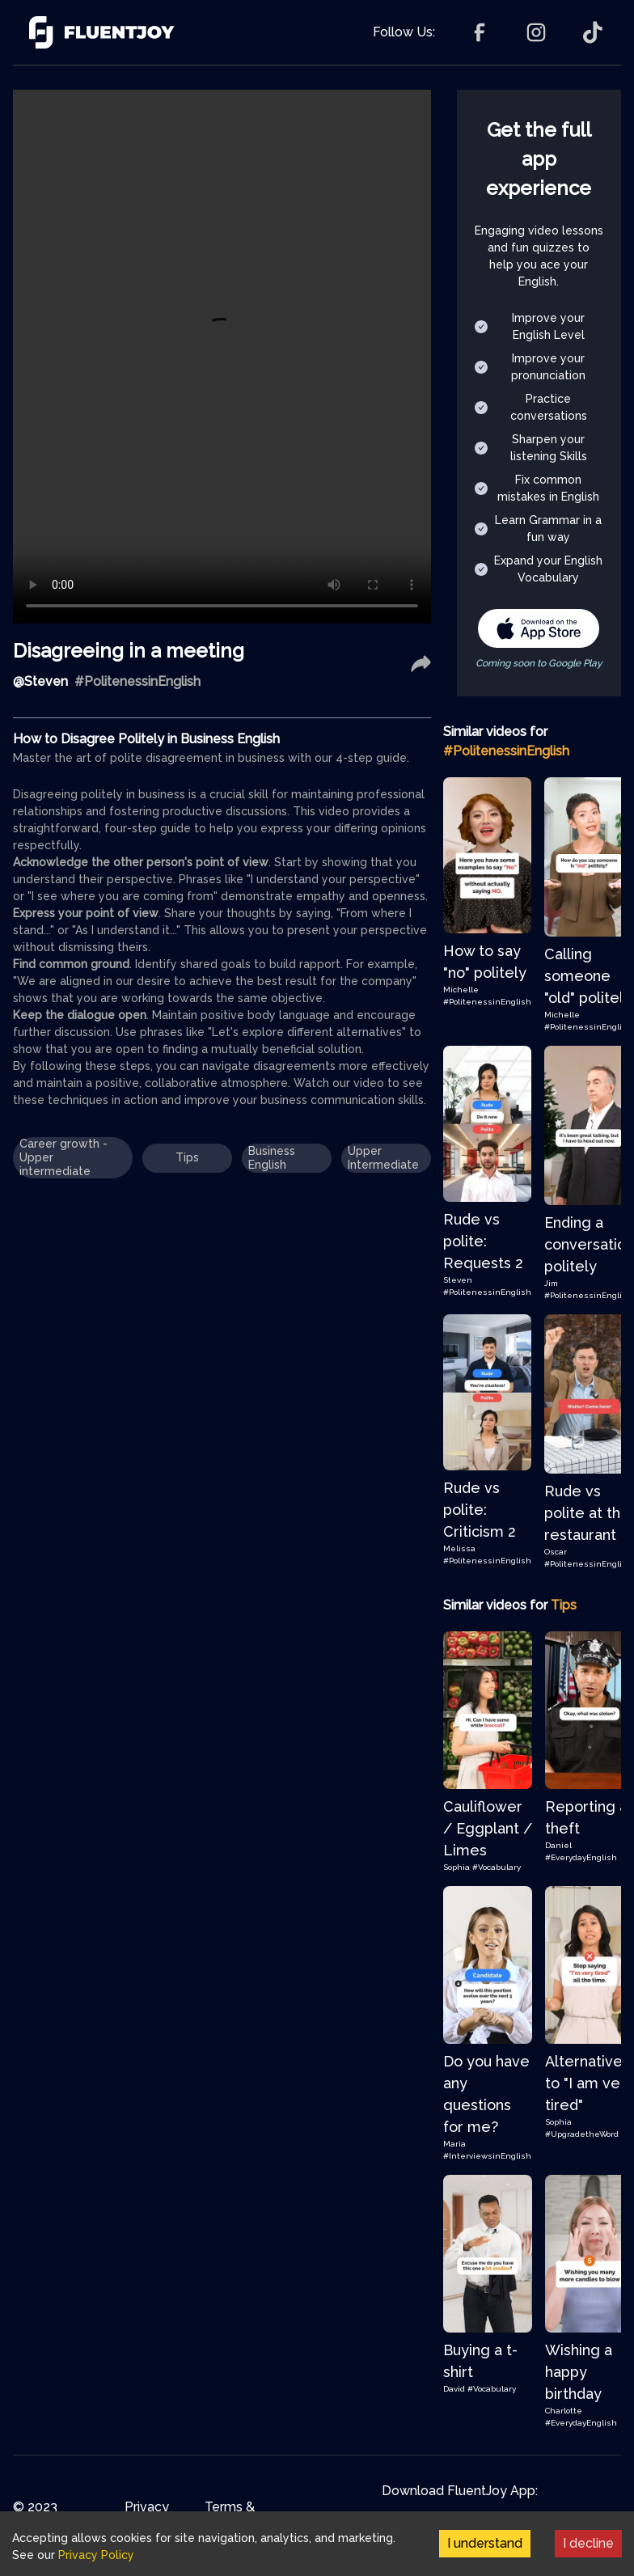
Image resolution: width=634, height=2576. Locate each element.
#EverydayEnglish (581, 1857)
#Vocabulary (496, 1867)
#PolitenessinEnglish (487, 1001)
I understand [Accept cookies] (484, 2543)
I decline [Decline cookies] (588, 2543)
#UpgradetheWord (582, 2134)
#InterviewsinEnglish (487, 2155)
